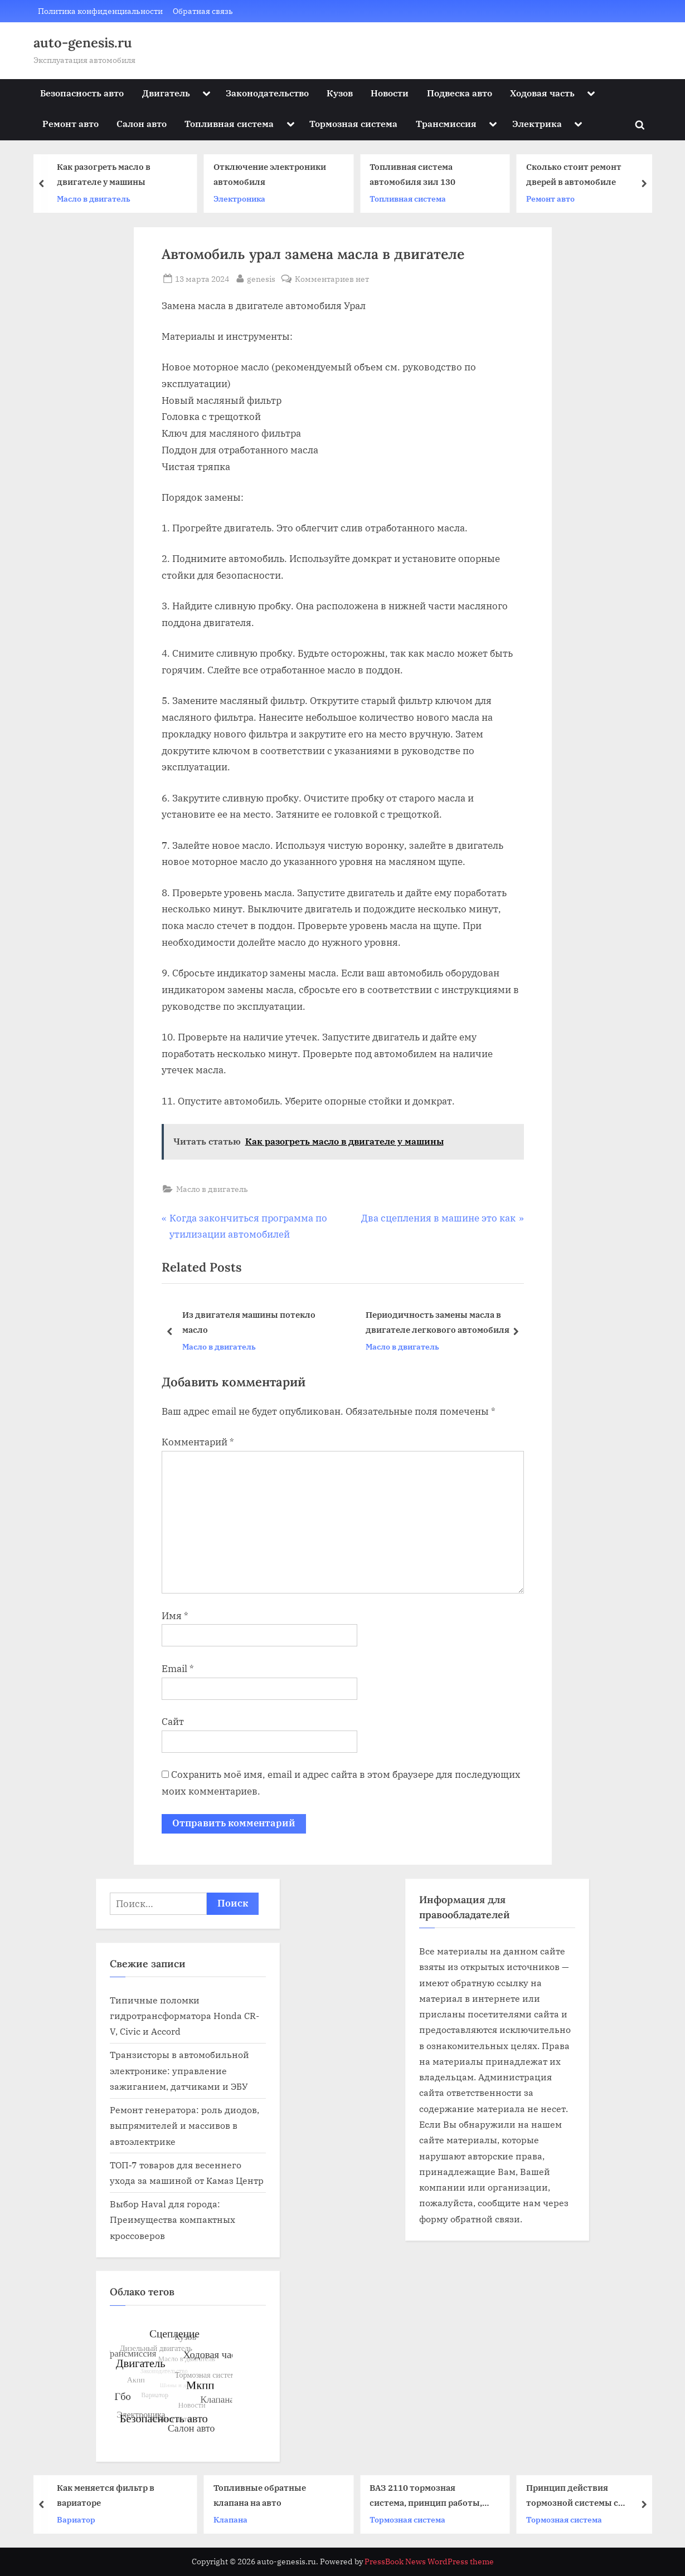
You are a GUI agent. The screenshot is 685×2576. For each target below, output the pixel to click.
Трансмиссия (446, 123)
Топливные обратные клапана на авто (264, 2495)
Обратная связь (203, 11)
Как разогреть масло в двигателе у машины (108, 175)
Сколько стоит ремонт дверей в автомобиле (578, 175)
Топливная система (229, 123)
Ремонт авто (70, 123)
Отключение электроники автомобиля (274, 175)
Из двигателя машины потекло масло (248, 1322)
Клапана (235, 2519)
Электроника (244, 198)
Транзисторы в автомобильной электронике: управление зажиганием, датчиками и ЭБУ (179, 2070)
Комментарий (198, 1442)
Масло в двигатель (98, 198)
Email (178, 1669)
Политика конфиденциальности (100, 11)
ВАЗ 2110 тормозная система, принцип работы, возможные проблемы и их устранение (431, 2496)
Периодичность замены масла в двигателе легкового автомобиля (437, 1322)
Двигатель (166, 93)
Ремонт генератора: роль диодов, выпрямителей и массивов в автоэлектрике (184, 2125)
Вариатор (80, 2519)
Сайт (173, 1721)
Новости (390, 93)
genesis (261, 278)
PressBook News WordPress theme (429, 2562)
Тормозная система (353, 123)
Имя (175, 1616)
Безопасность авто (82, 93)
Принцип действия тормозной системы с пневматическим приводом (589, 2496)
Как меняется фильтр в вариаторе (110, 2495)
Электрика (537, 123)
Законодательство (267, 93)
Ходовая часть (542, 93)
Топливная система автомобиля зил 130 (417, 175)
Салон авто (141, 123)
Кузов (340, 93)
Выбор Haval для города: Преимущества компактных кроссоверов (172, 2219)
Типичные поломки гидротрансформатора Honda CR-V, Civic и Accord (184, 2015)
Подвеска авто (459, 93)
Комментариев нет (332, 279)
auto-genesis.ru (82, 42)
